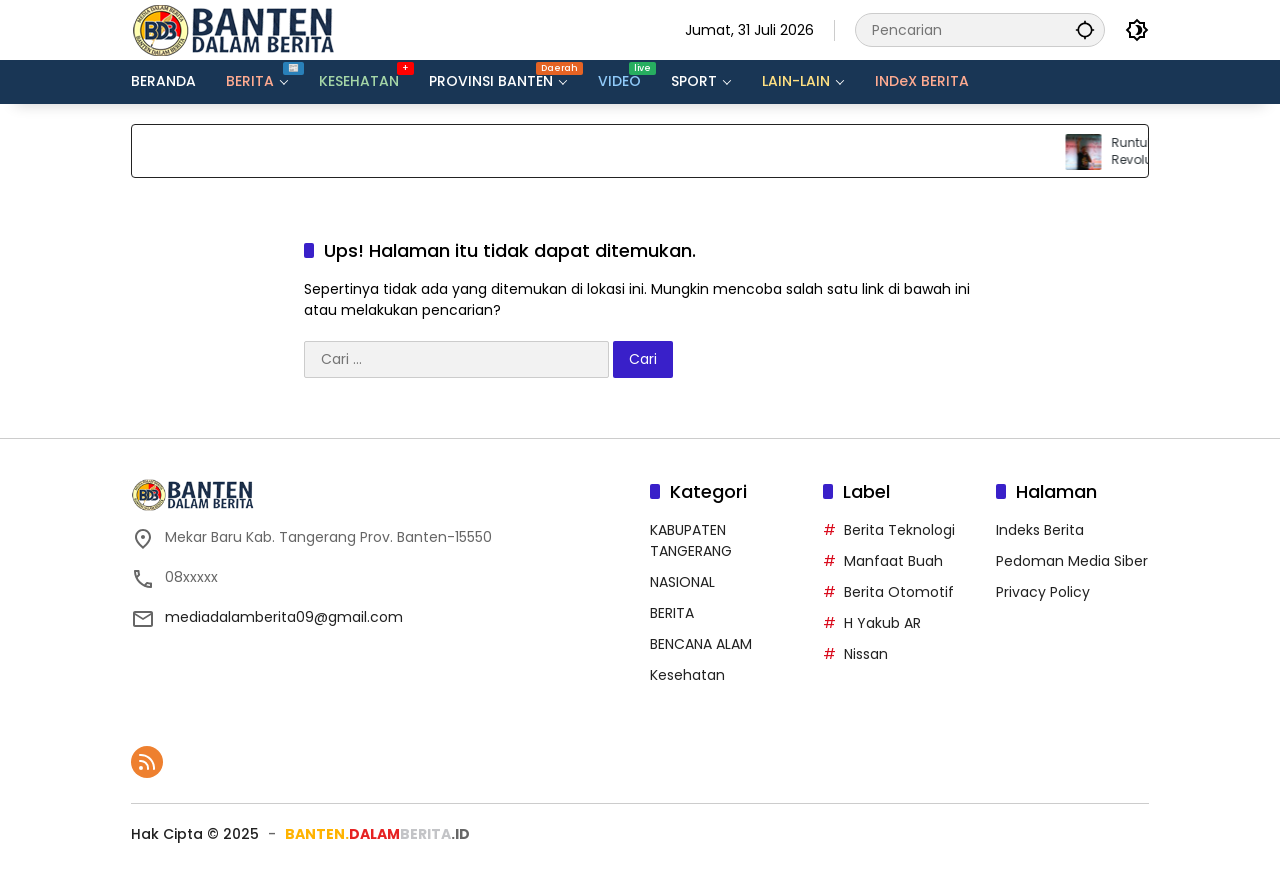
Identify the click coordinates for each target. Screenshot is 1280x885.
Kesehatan (687, 675)
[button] (1085, 29)
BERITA (672, 613)
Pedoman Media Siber (1072, 561)
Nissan (866, 654)
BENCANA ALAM (701, 644)
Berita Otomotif (899, 592)
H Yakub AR (882, 623)
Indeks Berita (1040, 530)
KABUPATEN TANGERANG (691, 540)
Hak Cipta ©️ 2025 (195, 834)
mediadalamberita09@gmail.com (284, 617)
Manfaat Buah (893, 561)
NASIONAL (682, 582)
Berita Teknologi (899, 530)
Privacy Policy (1043, 592)
